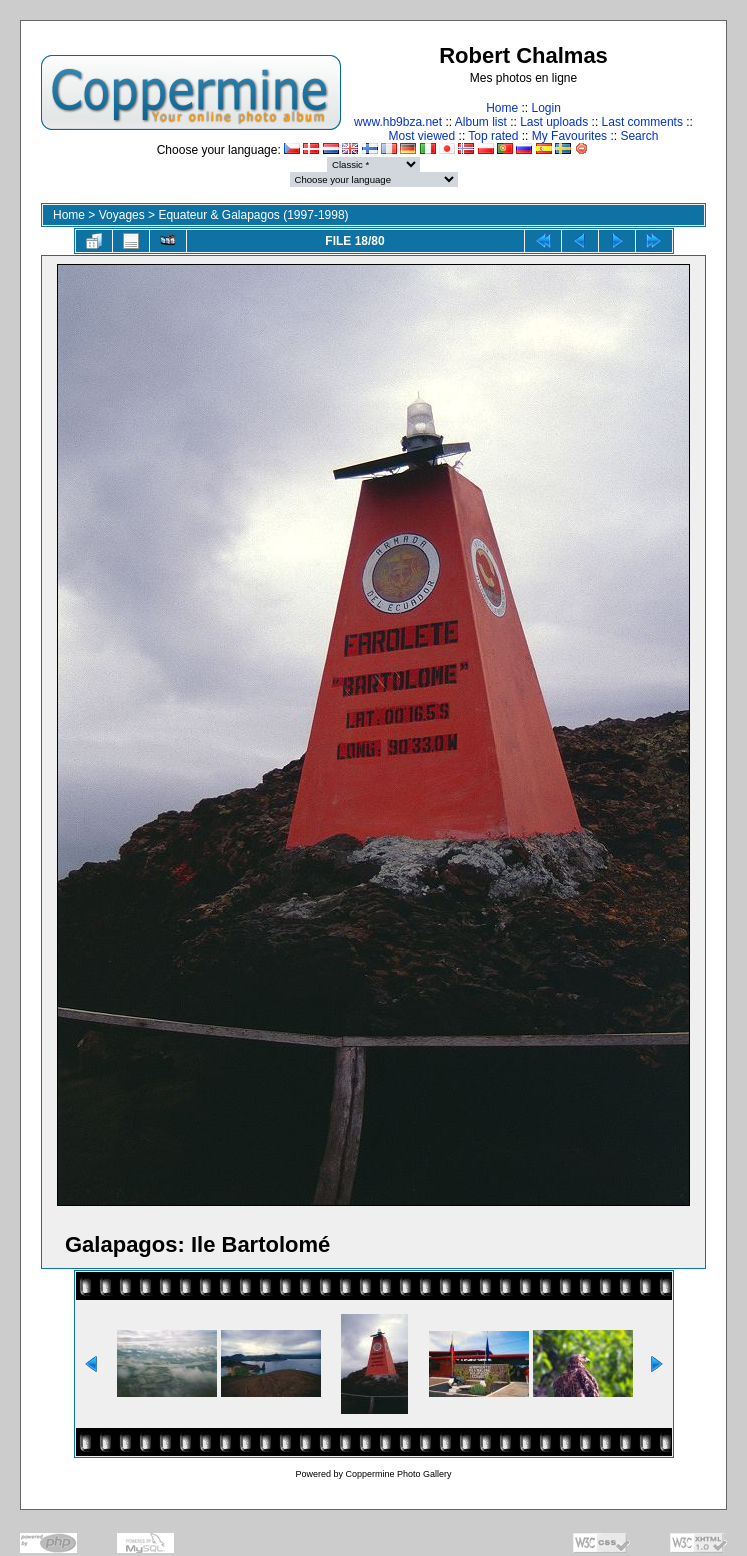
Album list (481, 122)
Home (502, 108)
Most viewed (422, 136)
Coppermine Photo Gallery (398, 1474)
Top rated (493, 136)
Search (639, 136)
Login (545, 108)
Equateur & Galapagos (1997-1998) (253, 215)
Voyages (122, 215)
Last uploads (554, 122)
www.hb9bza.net (398, 122)
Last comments (642, 122)
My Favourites (569, 136)
